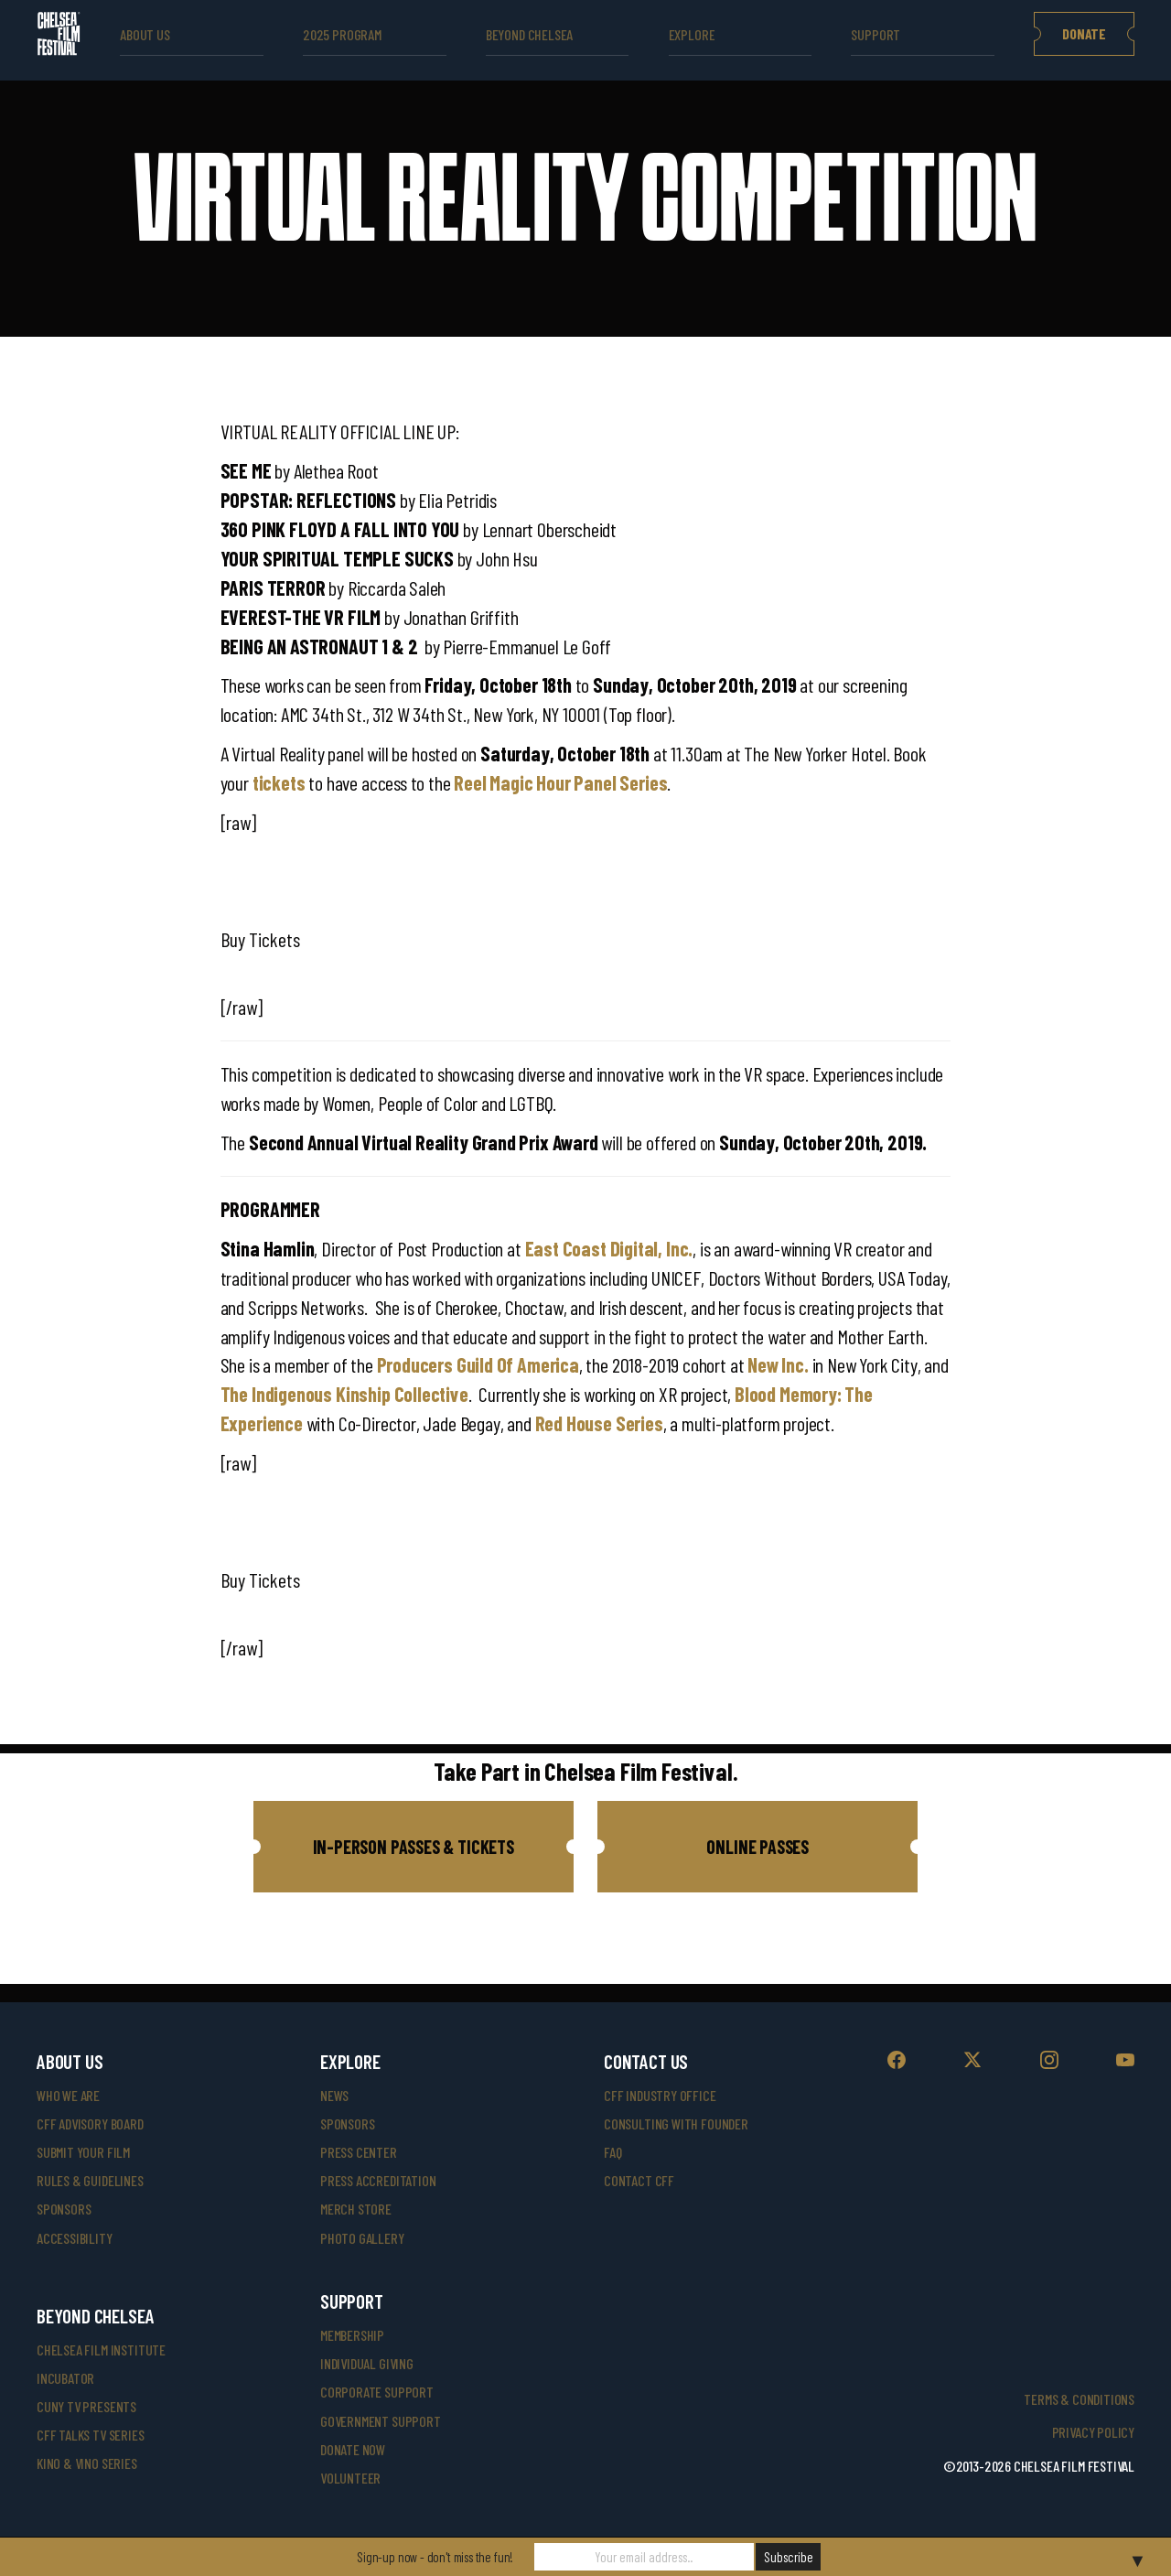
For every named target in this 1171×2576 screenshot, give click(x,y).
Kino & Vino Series (87, 2463)
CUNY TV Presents (86, 2406)
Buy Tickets (260, 939)
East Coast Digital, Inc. (609, 1248)
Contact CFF (639, 2180)
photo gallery (362, 2238)
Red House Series (599, 1423)
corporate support (377, 2391)
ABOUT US (145, 34)
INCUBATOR (65, 2378)
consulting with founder (676, 2123)
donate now (352, 2449)
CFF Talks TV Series (91, 2434)
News (334, 2095)
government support (380, 2421)
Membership (352, 2335)
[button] (413, 1846)
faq (612, 2152)
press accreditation (378, 2180)
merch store (356, 2208)
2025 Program (342, 34)
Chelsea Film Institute (101, 2349)
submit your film (83, 2152)
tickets (279, 782)
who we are (68, 2095)
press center (358, 2152)
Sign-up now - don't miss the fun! (435, 2557)
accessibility (75, 2238)
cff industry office (660, 2095)
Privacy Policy (1093, 2432)
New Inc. (778, 1364)
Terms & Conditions (1079, 2399)
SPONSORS (347, 2123)
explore (692, 34)
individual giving (367, 2363)
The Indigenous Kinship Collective (344, 1394)
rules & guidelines (90, 2180)
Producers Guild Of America (478, 1364)
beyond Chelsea (529, 34)
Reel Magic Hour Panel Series (560, 782)
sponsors (64, 2208)
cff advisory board (90, 2123)
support (875, 34)
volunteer (350, 2477)
